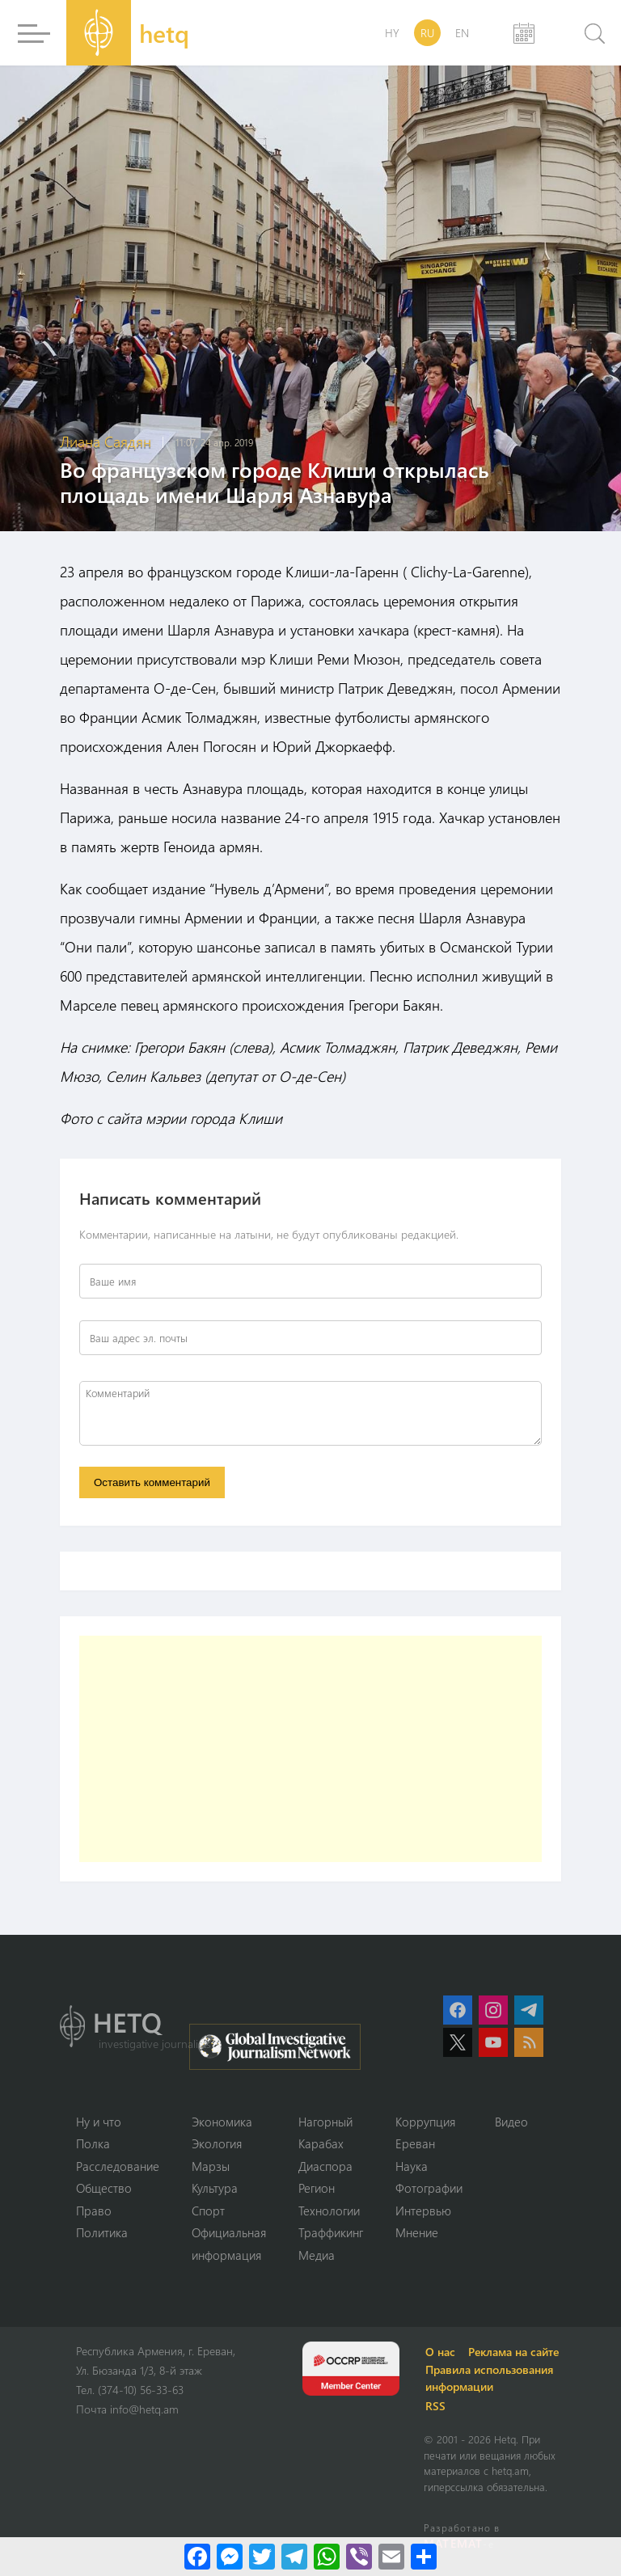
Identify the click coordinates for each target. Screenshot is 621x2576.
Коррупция (425, 2122)
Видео (511, 2122)
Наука (411, 2166)
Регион (316, 2188)
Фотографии (429, 2188)
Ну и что (98, 2122)
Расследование (117, 2166)
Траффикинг (330, 2232)
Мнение (416, 2232)
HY (392, 32)
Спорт (208, 2210)
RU (427, 32)
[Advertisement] (310, 1749)
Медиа (316, 2255)
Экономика (222, 2122)
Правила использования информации (489, 2378)
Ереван (415, 2143)
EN (462, 32)
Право (94, 2210)
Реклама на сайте (513, 2351)
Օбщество (104, 2188)
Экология (217, 2143)
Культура (215, 2188)
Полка (93, 2143)
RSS (435, 2405)
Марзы (211, 2166)
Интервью (423, 2210)
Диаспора (325, 2166)
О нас (440, 2351)
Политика (102, 2232)
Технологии (329, 2210)
